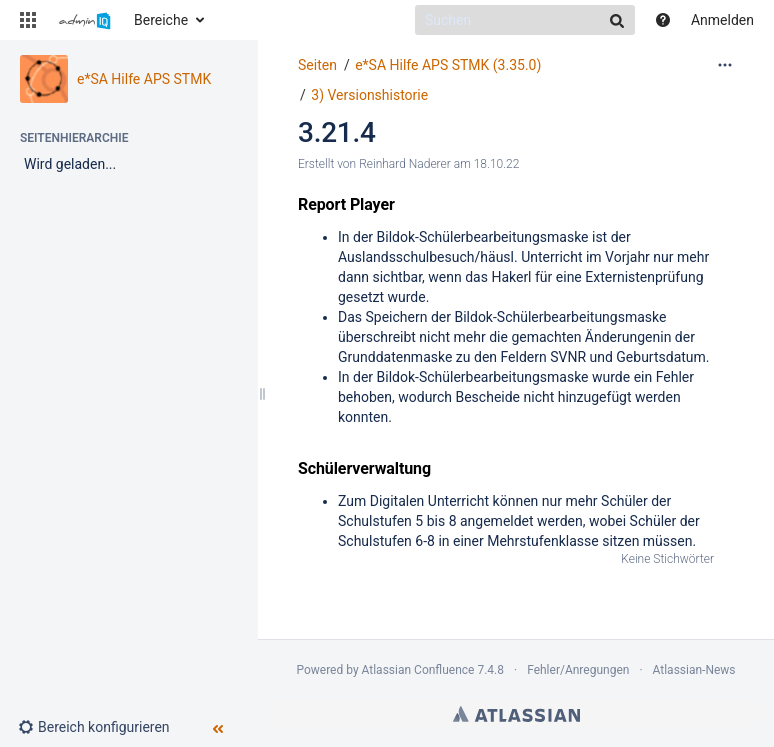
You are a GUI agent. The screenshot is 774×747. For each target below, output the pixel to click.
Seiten (317, 65)
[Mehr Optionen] (725, 65)
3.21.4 (337, 132)
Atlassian (516, 714)
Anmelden (722, 20)
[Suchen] (525, 20)
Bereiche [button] (161, 20)
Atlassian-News (694, 670)
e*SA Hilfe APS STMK (144, 79)
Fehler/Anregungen (578, 670)
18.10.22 (497, 164)
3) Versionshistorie (369, 95)
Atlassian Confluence (418, 670)
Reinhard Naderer (405, 164)
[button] (28, 20)
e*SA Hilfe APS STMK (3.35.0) (448, 65)
